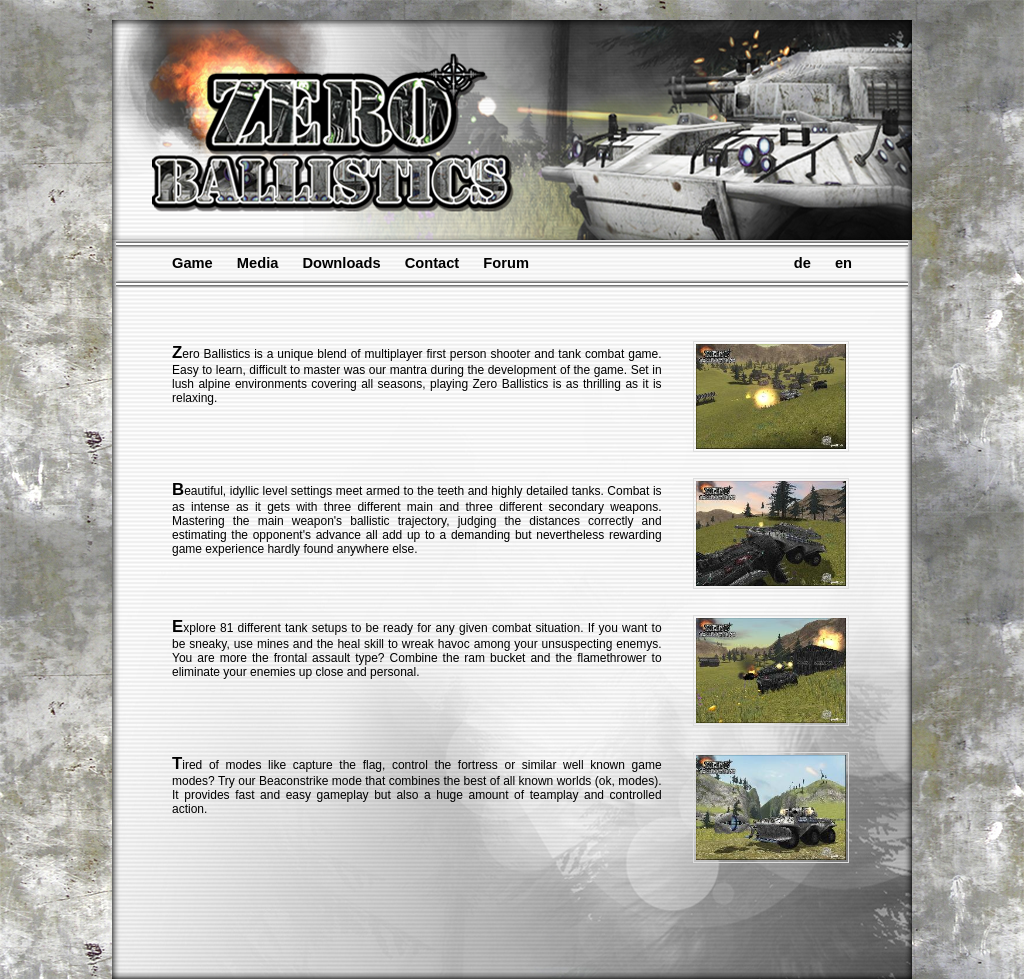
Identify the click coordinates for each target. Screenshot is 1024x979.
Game (192, 263)
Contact (432, 263)
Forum (506, 263)
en (843, 263)
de (802, 263)
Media (258, 263)
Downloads (341, 263)
